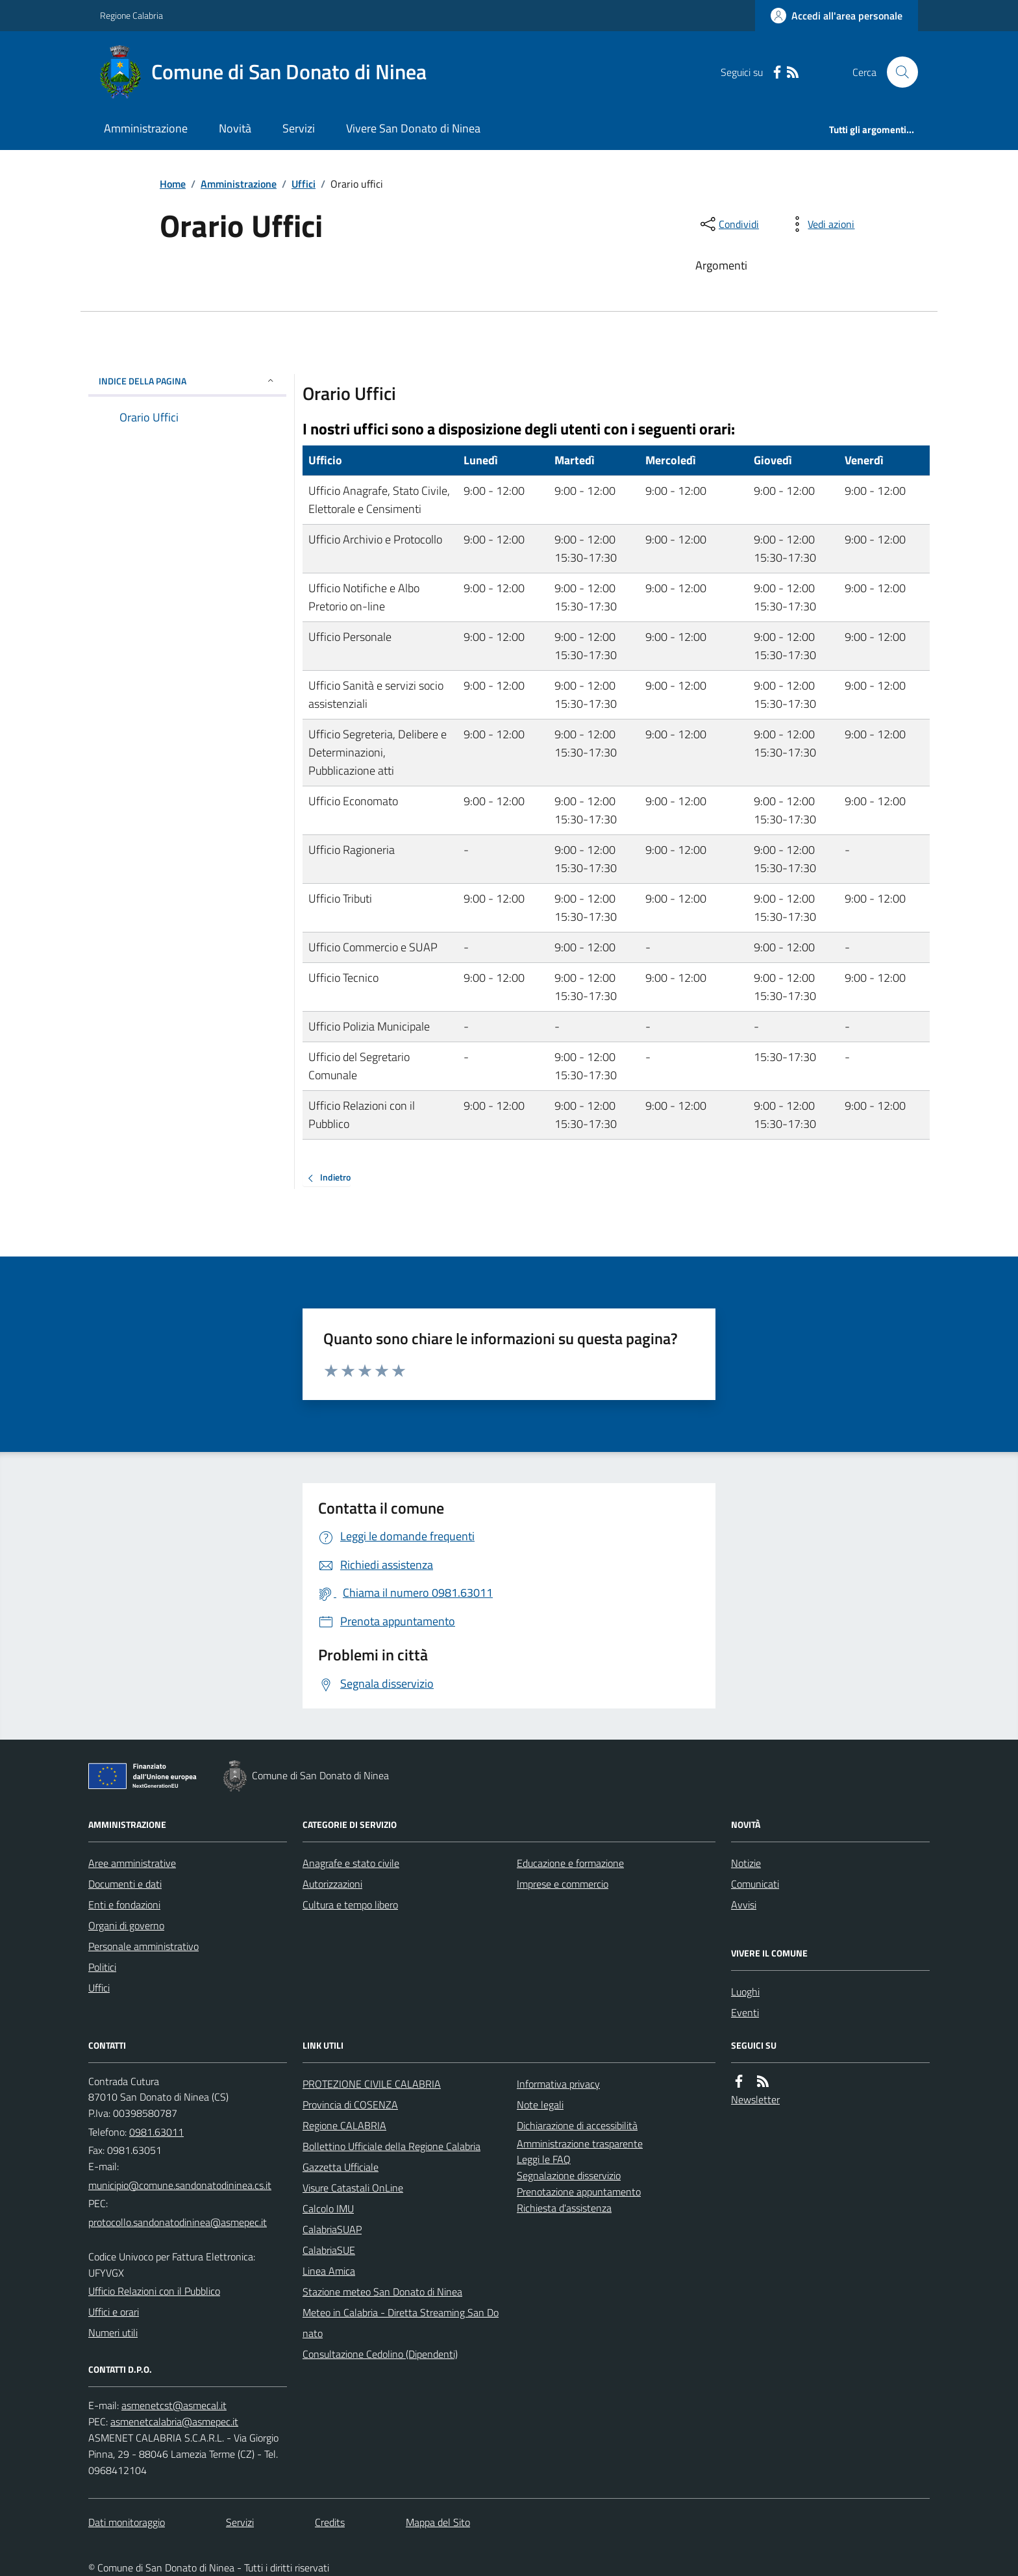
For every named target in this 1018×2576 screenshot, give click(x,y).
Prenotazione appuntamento (579, 2191)
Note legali (540, 2104)
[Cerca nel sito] (897, 72)
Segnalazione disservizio (569, 2175)
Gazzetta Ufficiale (341, 2167)
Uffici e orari (113, 2312)
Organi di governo (126, 1925)
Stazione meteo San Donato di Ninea (382, 2291)
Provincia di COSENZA (350, 2104)
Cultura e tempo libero (350, 1904)
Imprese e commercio (562, 1884)
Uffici (304, 184)
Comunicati (755, 1884)
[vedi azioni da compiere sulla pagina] (820, 224)
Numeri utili (113, 2332)
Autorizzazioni (332, 1884)
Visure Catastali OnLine (353, 2187)
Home (173, 184)
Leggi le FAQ (544, 2159)
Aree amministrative (132, 1863)
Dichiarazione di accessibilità (577, 2125)
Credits (330, 2522)
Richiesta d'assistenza (564, 2208)
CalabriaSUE (329, 2250)
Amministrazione (146, 128)
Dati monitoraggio (126, 2522)
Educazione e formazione (570, 1863)
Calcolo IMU (328, 2208)
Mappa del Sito (438, 2522)
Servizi (298, 128)
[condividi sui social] (728, 224)
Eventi (745, 2012)
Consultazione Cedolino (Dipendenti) (380, 2354)
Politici (102, 1967)
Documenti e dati (125, 1884)
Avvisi (743, 1904)
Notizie (746, 1863)
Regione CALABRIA (344, 2125)
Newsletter (755, 2099)
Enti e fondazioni (124, 1904)
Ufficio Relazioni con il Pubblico (154, 2291)
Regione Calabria (131, 15)
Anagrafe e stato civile (351, 1863)
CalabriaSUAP (332, 2229)
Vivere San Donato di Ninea (413, 128)
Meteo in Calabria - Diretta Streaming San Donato (401, 2323)
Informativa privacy (558, 2084)
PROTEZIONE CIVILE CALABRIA (372, 2084)
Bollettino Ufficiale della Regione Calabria (391, 2146)
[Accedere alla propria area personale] (836, 15)
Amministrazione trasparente (580, 2143)
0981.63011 (156, 2132)
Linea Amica (329, 2271)
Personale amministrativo (143, 1946)
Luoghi (745, 1991)
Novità (235, 128)
